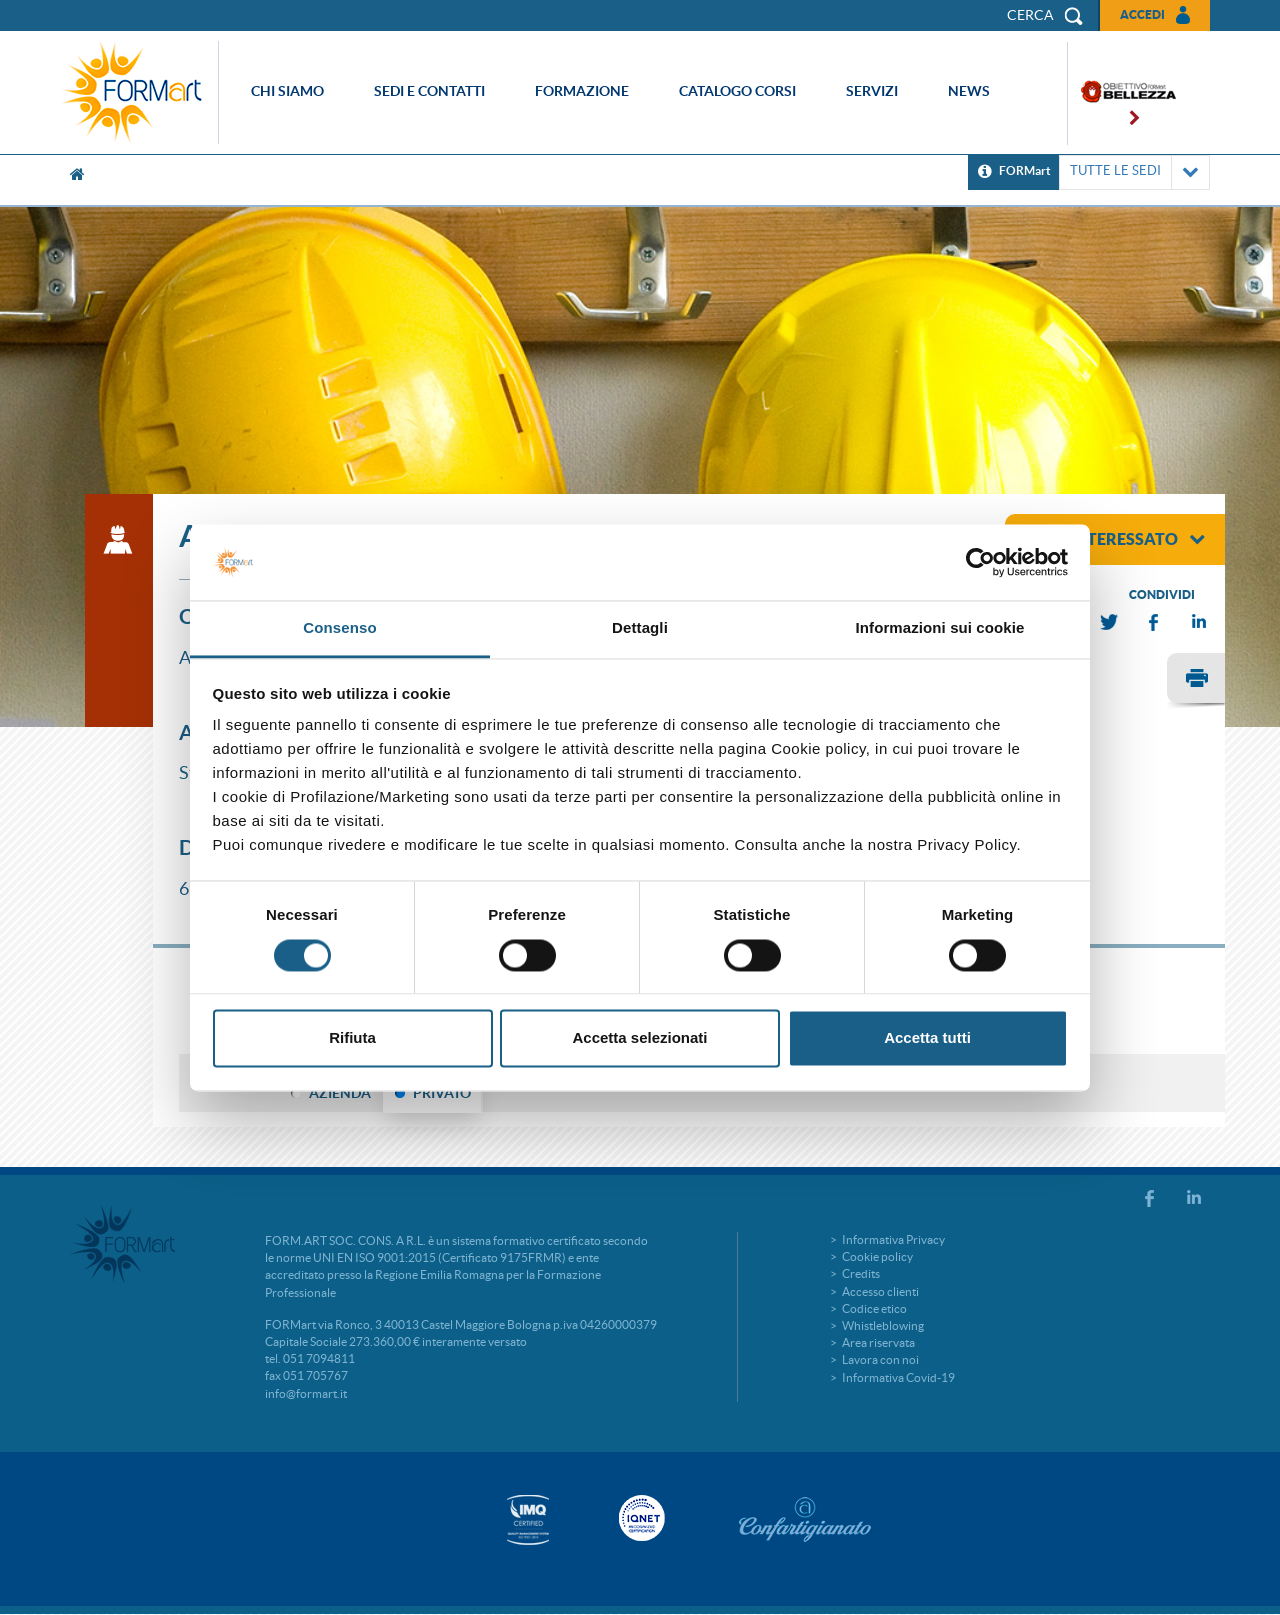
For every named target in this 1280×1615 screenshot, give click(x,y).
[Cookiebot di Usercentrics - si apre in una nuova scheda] (980, 562)
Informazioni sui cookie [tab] (940, 628)
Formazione (582, 91)
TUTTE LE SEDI (1134, 172)
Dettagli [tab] (640, 628)
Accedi (1142, 14)
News (969, 91)
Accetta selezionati (639, 1038)
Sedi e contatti (429, 91)
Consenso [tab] (339, 628)
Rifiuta (352, 1038)
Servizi (872, 91)
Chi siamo (287, 91)
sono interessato (1112, 539)
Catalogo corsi (737, 91)
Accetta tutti (927, 1038)
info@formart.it (306, 1393)
